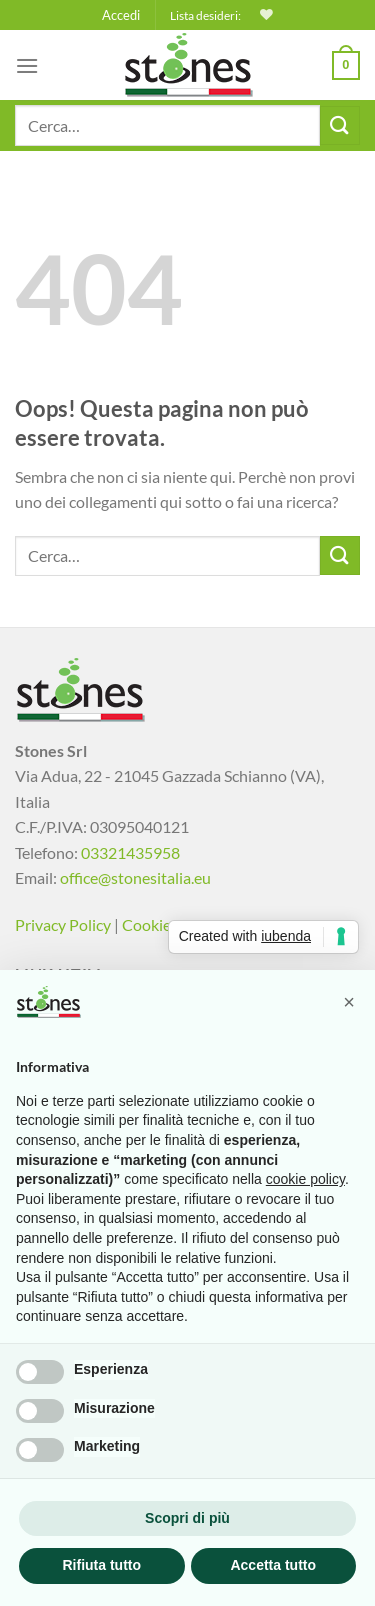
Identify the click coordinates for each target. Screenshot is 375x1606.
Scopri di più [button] (187, 1518)
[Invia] (340, 125)
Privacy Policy (63, 924)
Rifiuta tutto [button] (101, 1565)
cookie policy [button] (305, 1179)
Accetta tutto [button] (273, 1565)
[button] (349, 1002)
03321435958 (130, 852)
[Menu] (27, 65)
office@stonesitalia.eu (135, 877)
